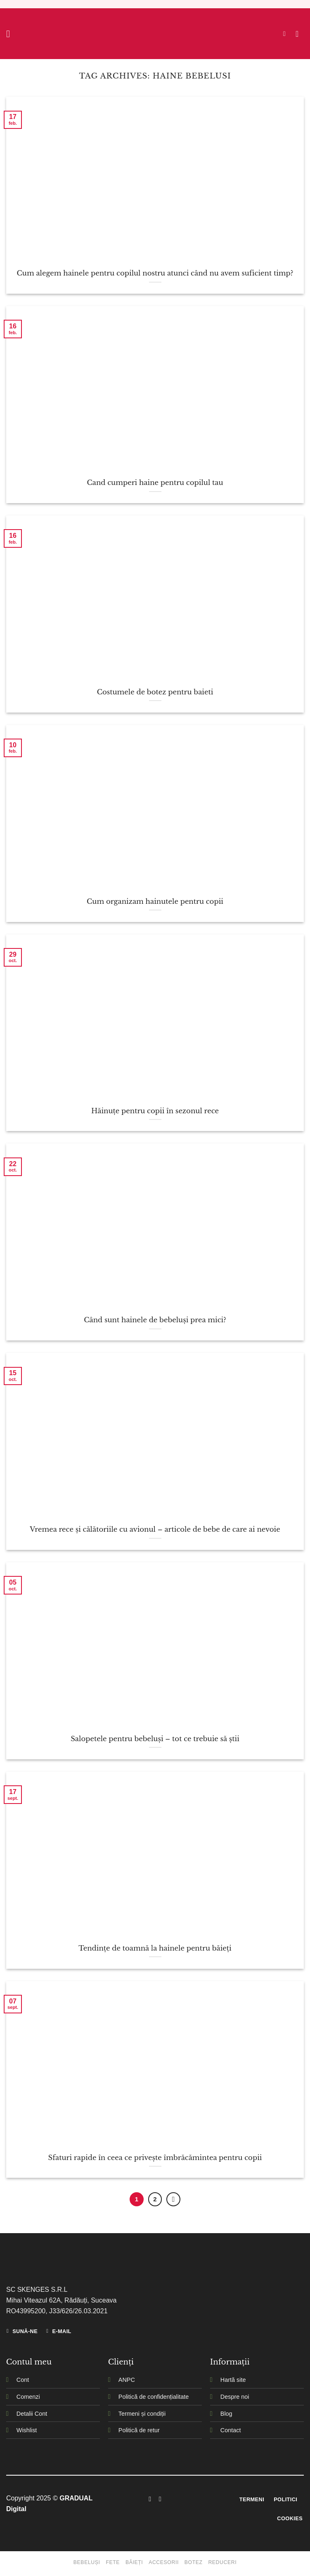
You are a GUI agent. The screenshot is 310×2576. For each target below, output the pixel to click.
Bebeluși (86, 2562)
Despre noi (234, 2396)
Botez (194, 2562)
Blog (226, 2413)
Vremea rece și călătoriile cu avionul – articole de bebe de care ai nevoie (155, 1529)
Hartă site (233, 2379)
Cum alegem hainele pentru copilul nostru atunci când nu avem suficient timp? (155, 273)
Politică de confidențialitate (153, 2396)
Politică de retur (139, 2430)
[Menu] (11, 34)
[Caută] (286, 34)
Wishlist (27, 2430)
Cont (23, 2379)
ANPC (126, 2379)
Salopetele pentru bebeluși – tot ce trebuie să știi (155, 1739)
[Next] (173, 2199)
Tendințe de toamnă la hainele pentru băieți (155, 1948)
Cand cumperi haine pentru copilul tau (155, 482)
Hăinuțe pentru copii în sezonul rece (155, 1111)
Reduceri (222, 2562)
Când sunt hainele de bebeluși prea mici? (155, 1320)
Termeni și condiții (142, 2413)
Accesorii (164, 2562)
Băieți (134, 2562)
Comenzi (28, 2396)
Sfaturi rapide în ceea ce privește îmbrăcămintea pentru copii (155, 2157)
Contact (230, 2430)
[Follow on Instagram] (160, 2498)
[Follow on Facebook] (150, 2498)
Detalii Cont (32, 2413)
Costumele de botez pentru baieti (155, 692)
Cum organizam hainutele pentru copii (155, 901)
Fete (113, 2562)
